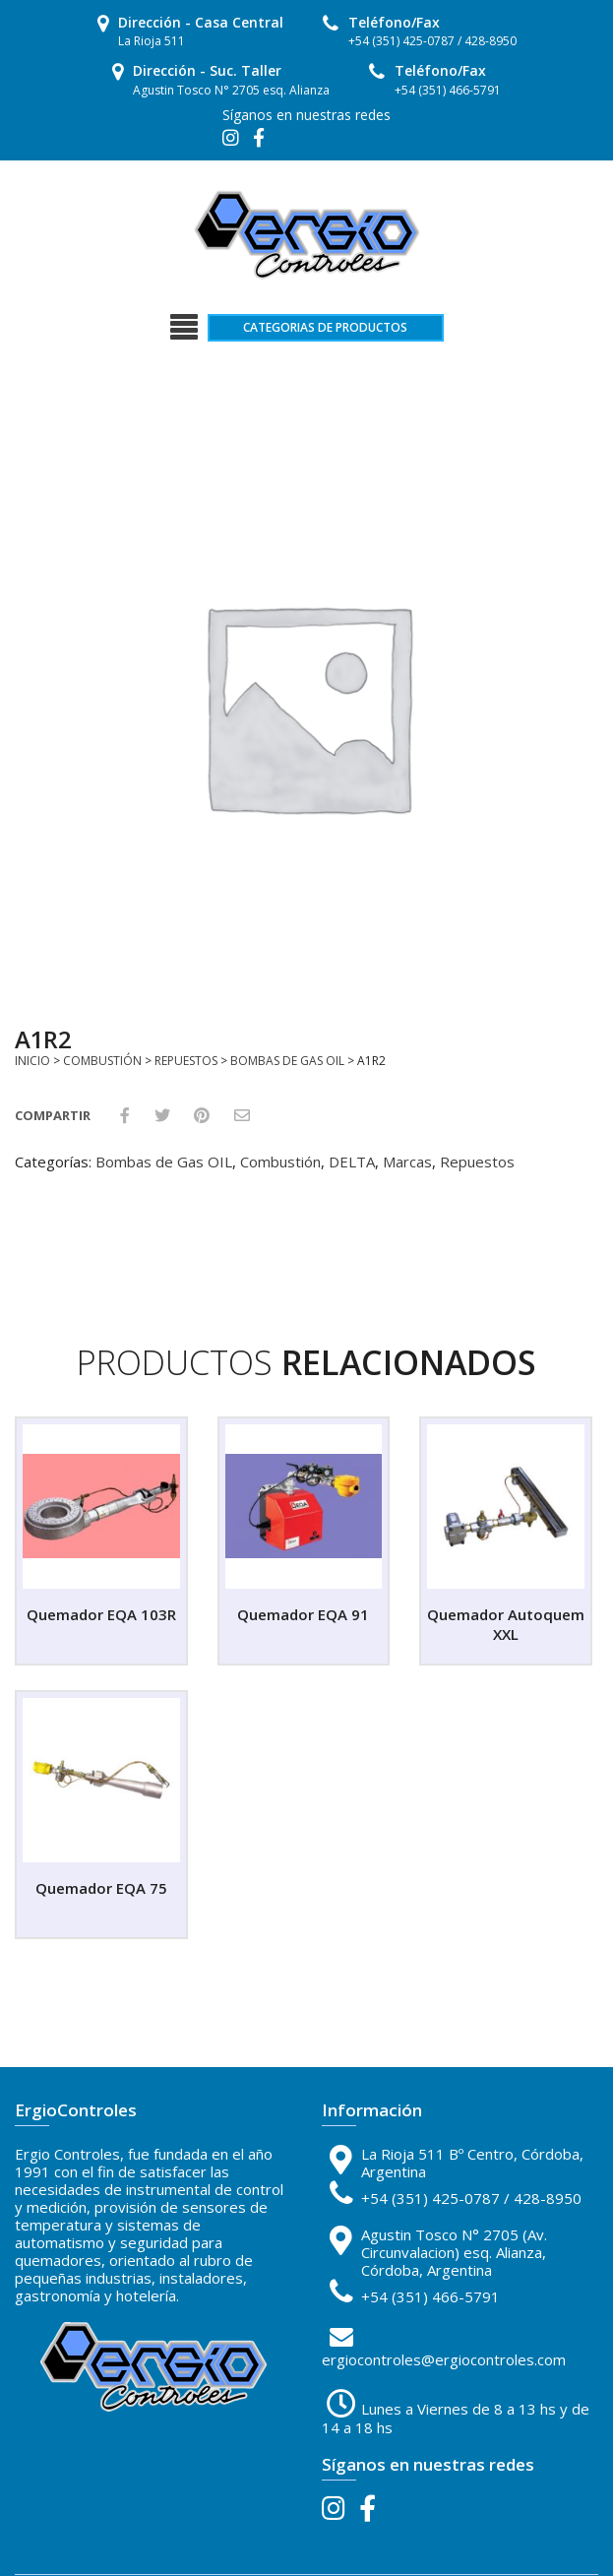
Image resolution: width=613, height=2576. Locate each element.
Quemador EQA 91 (303, 1614)
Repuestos (185, 1060)
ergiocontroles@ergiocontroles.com (444, 2359)
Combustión (102, 1060)
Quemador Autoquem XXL (505, 1624)
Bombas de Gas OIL (287, 1060)
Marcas (407, 1161)
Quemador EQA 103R (101, 1614)
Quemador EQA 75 (101, 1888)
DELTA (352, 1161)
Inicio (32, 1060)
